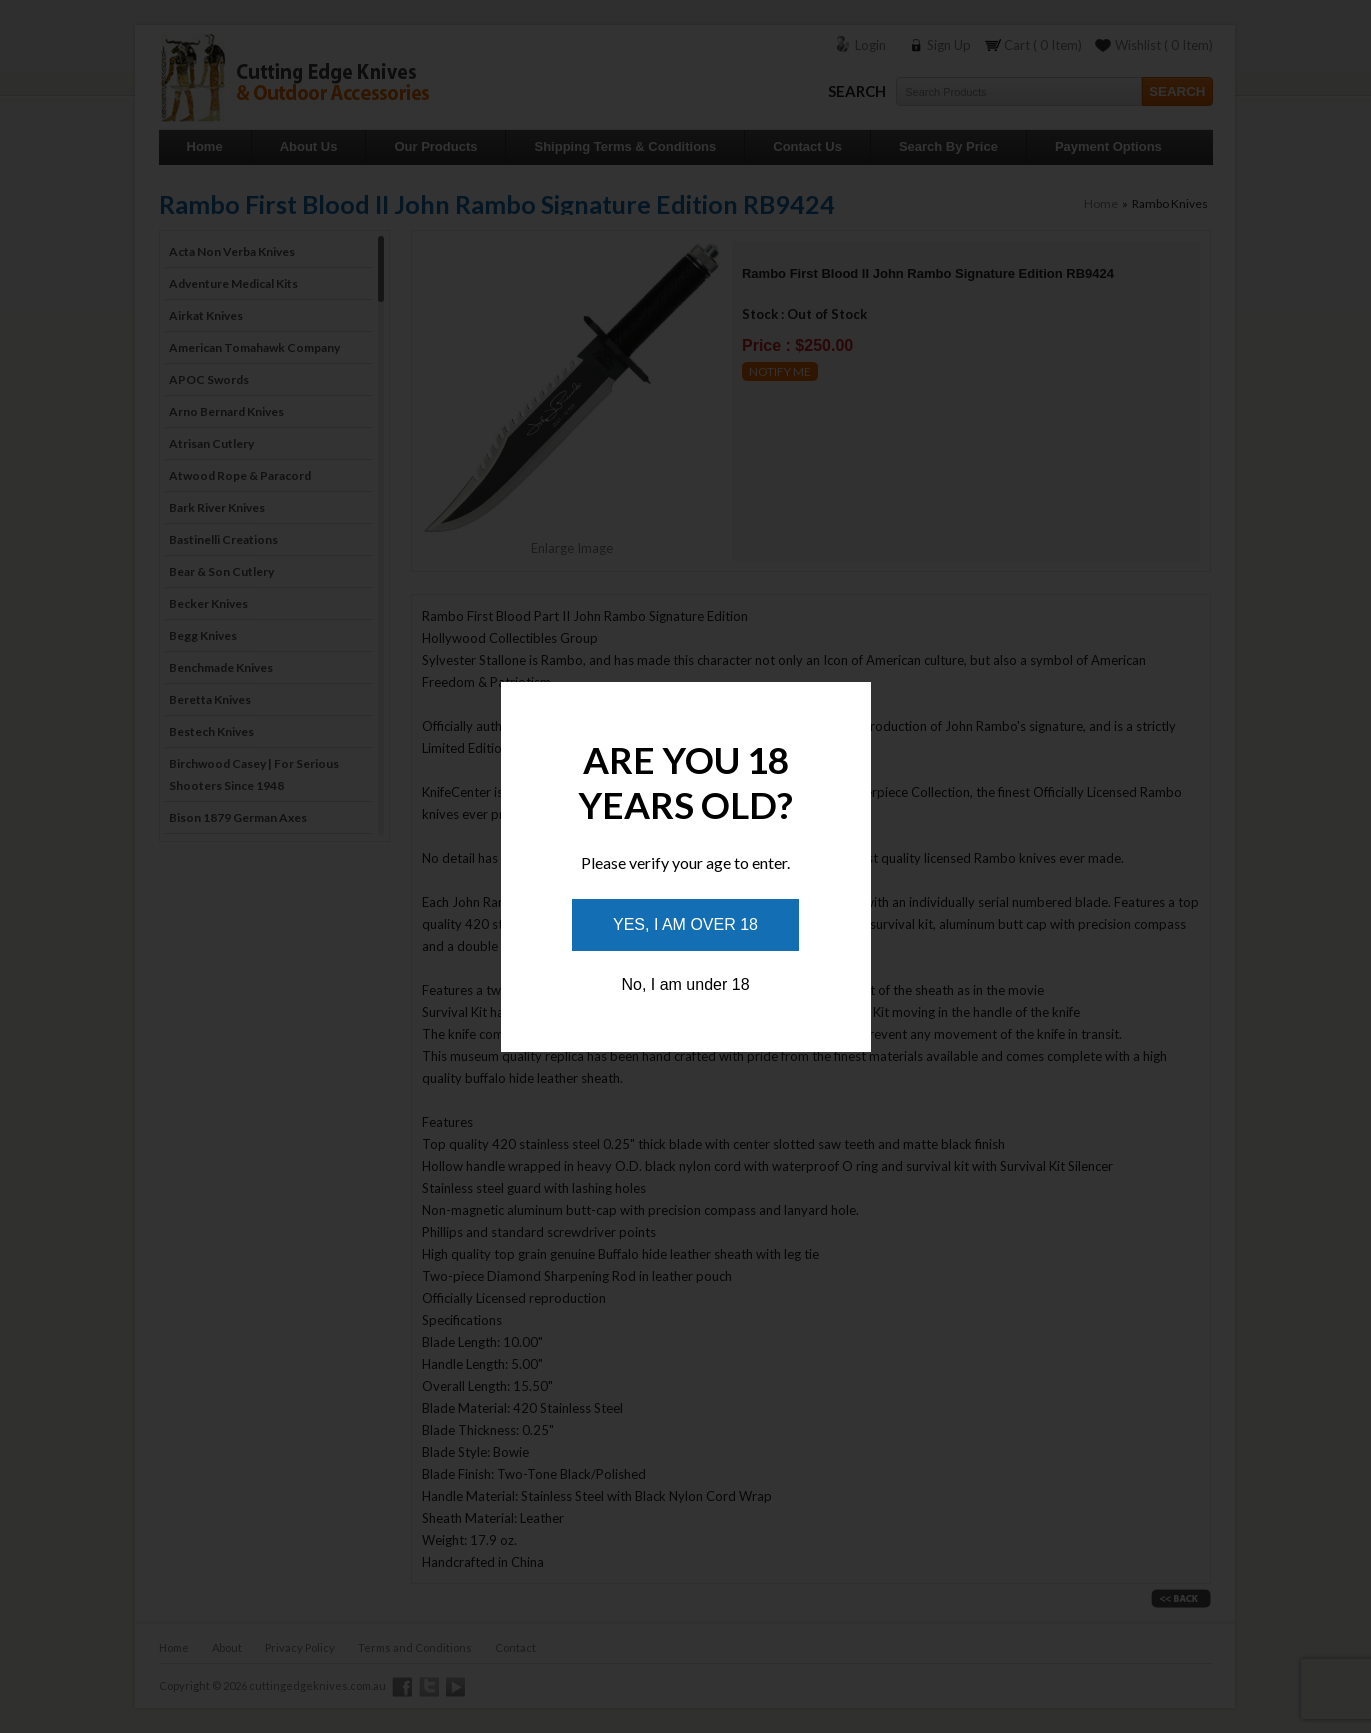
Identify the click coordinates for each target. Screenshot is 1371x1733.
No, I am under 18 (685, 984)
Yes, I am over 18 (685, 924)
